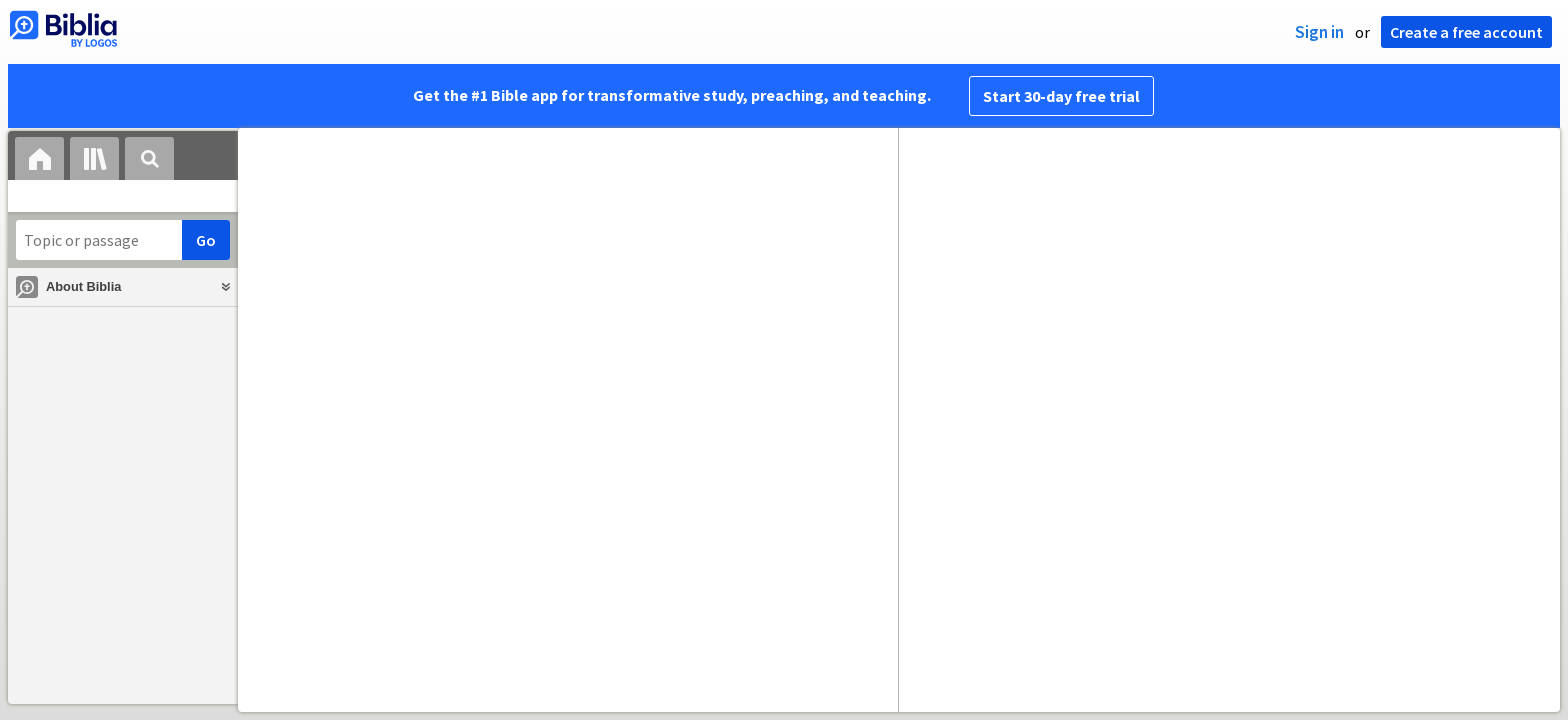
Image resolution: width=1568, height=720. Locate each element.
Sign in (1319, 32)
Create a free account (1466, 32)
